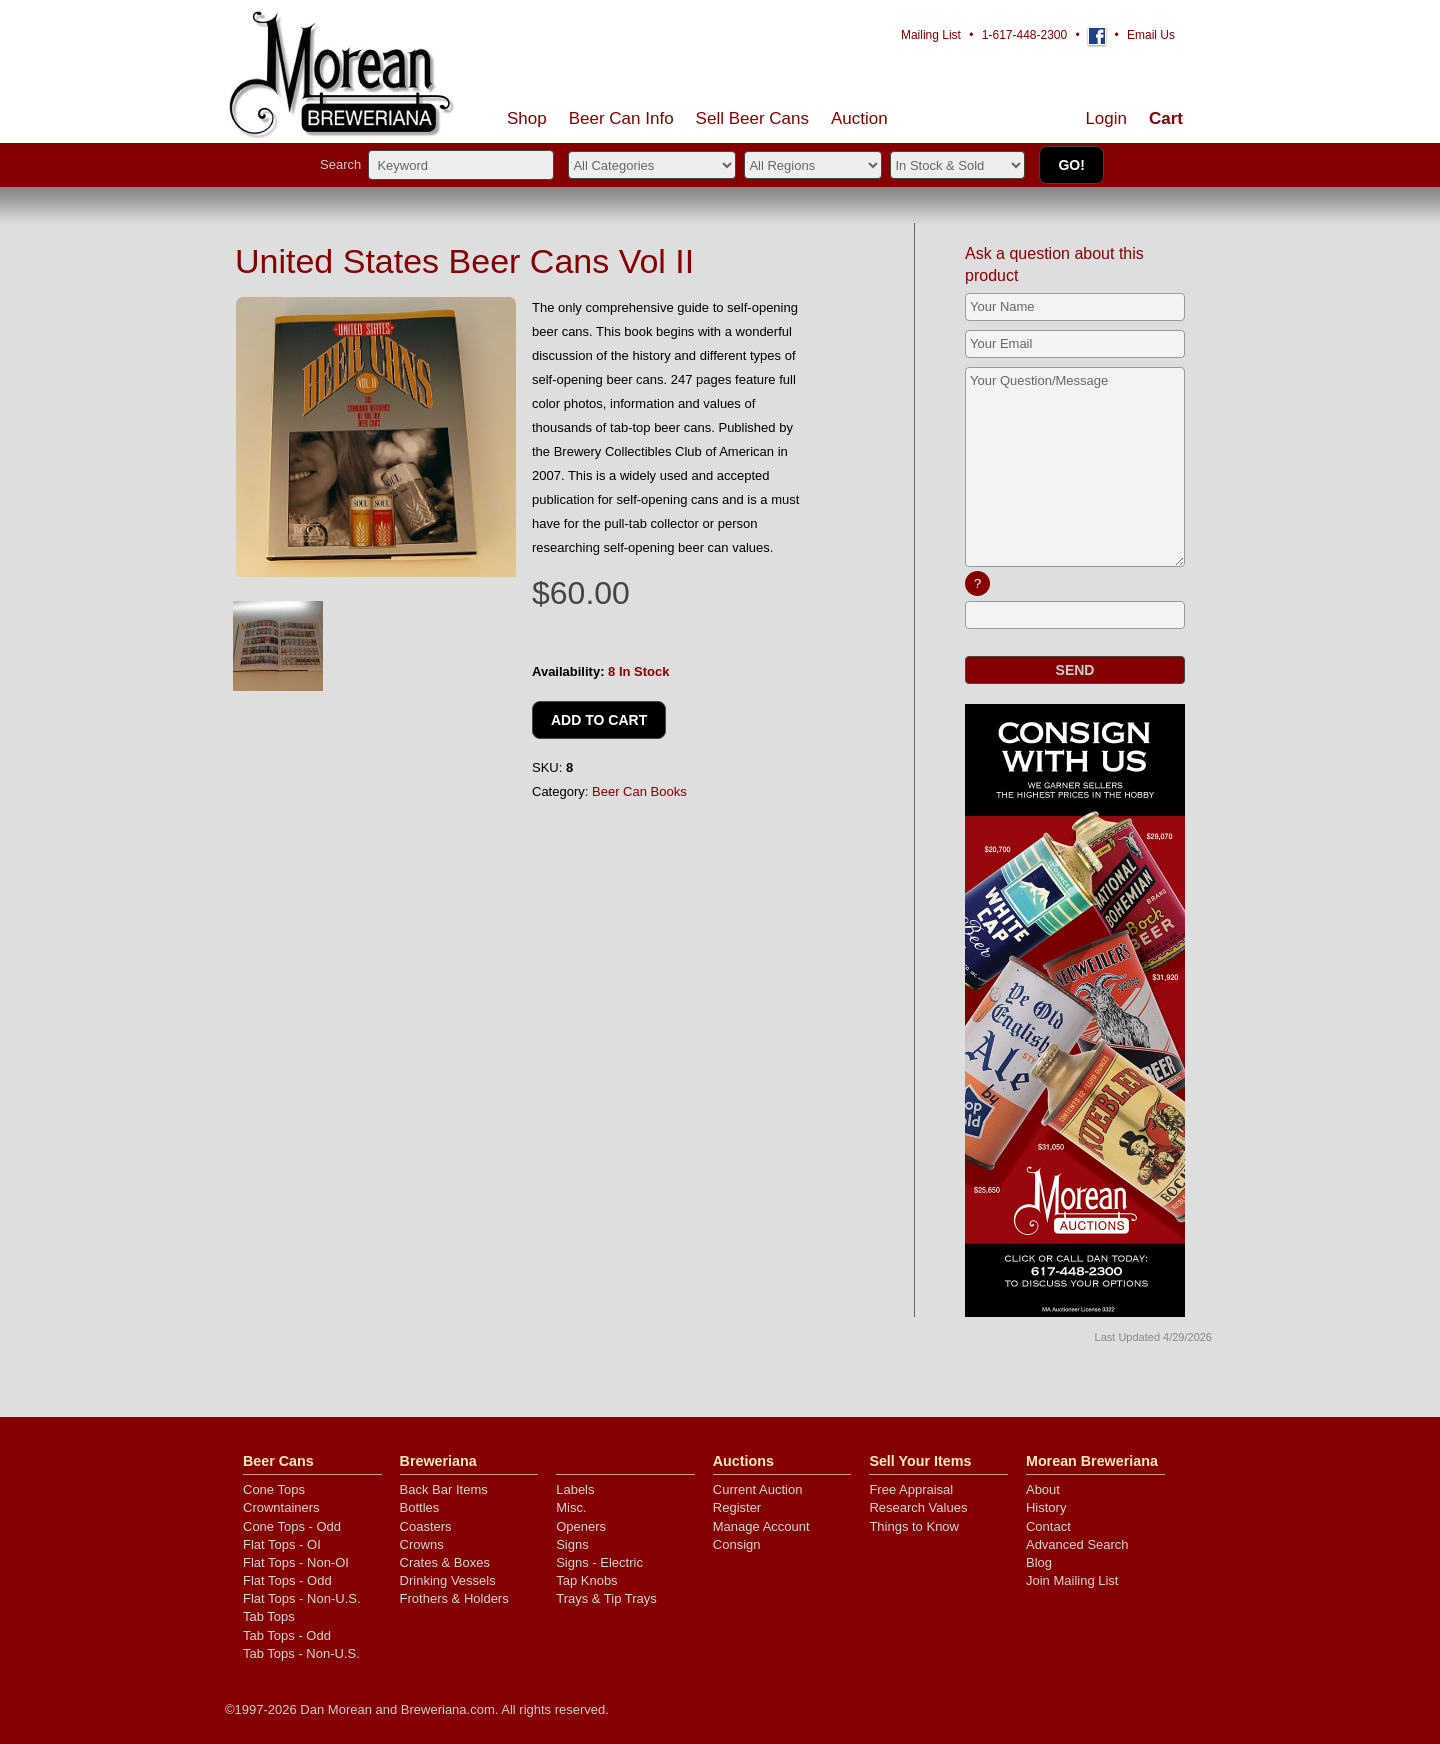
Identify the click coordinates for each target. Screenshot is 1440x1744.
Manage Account (761, 1526)
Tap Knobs (586, 1580)
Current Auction (758, 1489)
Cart (1166, 118)
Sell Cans (752, 118)
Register (737, 1507)
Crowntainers (281, 1507)
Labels (575, 1489)
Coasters (426, 1526)
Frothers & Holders (454, 1598)
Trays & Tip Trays (606, 1598)
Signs (572, 1544)
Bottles (420, 1507)
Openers (581, 1526)
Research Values (918, 1507)
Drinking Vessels (448, 1580)
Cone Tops (274, 1489)
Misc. (571, 1507)
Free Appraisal (911, 1489)
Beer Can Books (639, 791)
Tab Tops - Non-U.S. (301, 1653)
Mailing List (931, 35)
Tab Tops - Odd (287, 1635)
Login (1106, 118)
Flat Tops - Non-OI (296, 1562)
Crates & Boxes (445, 1562)
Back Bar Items (444, 1489)
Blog (1039, 1562)
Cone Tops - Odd (292, 1526)
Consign (737, 1544)
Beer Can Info (621, 118)
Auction (859, 118)
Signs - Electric (599, 1562)
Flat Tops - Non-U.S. (302, 1598)
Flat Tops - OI (282, 1544)
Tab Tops (269, 1616)
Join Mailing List (1072, 1580)
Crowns (422, 1544)
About (1043, 1489)
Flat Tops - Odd (287, 1580)
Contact (1048, 1526)
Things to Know (914, 1526)
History (1046, 1507)
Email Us (1151, 35)
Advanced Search (1077, 1544)
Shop (527, 118)
